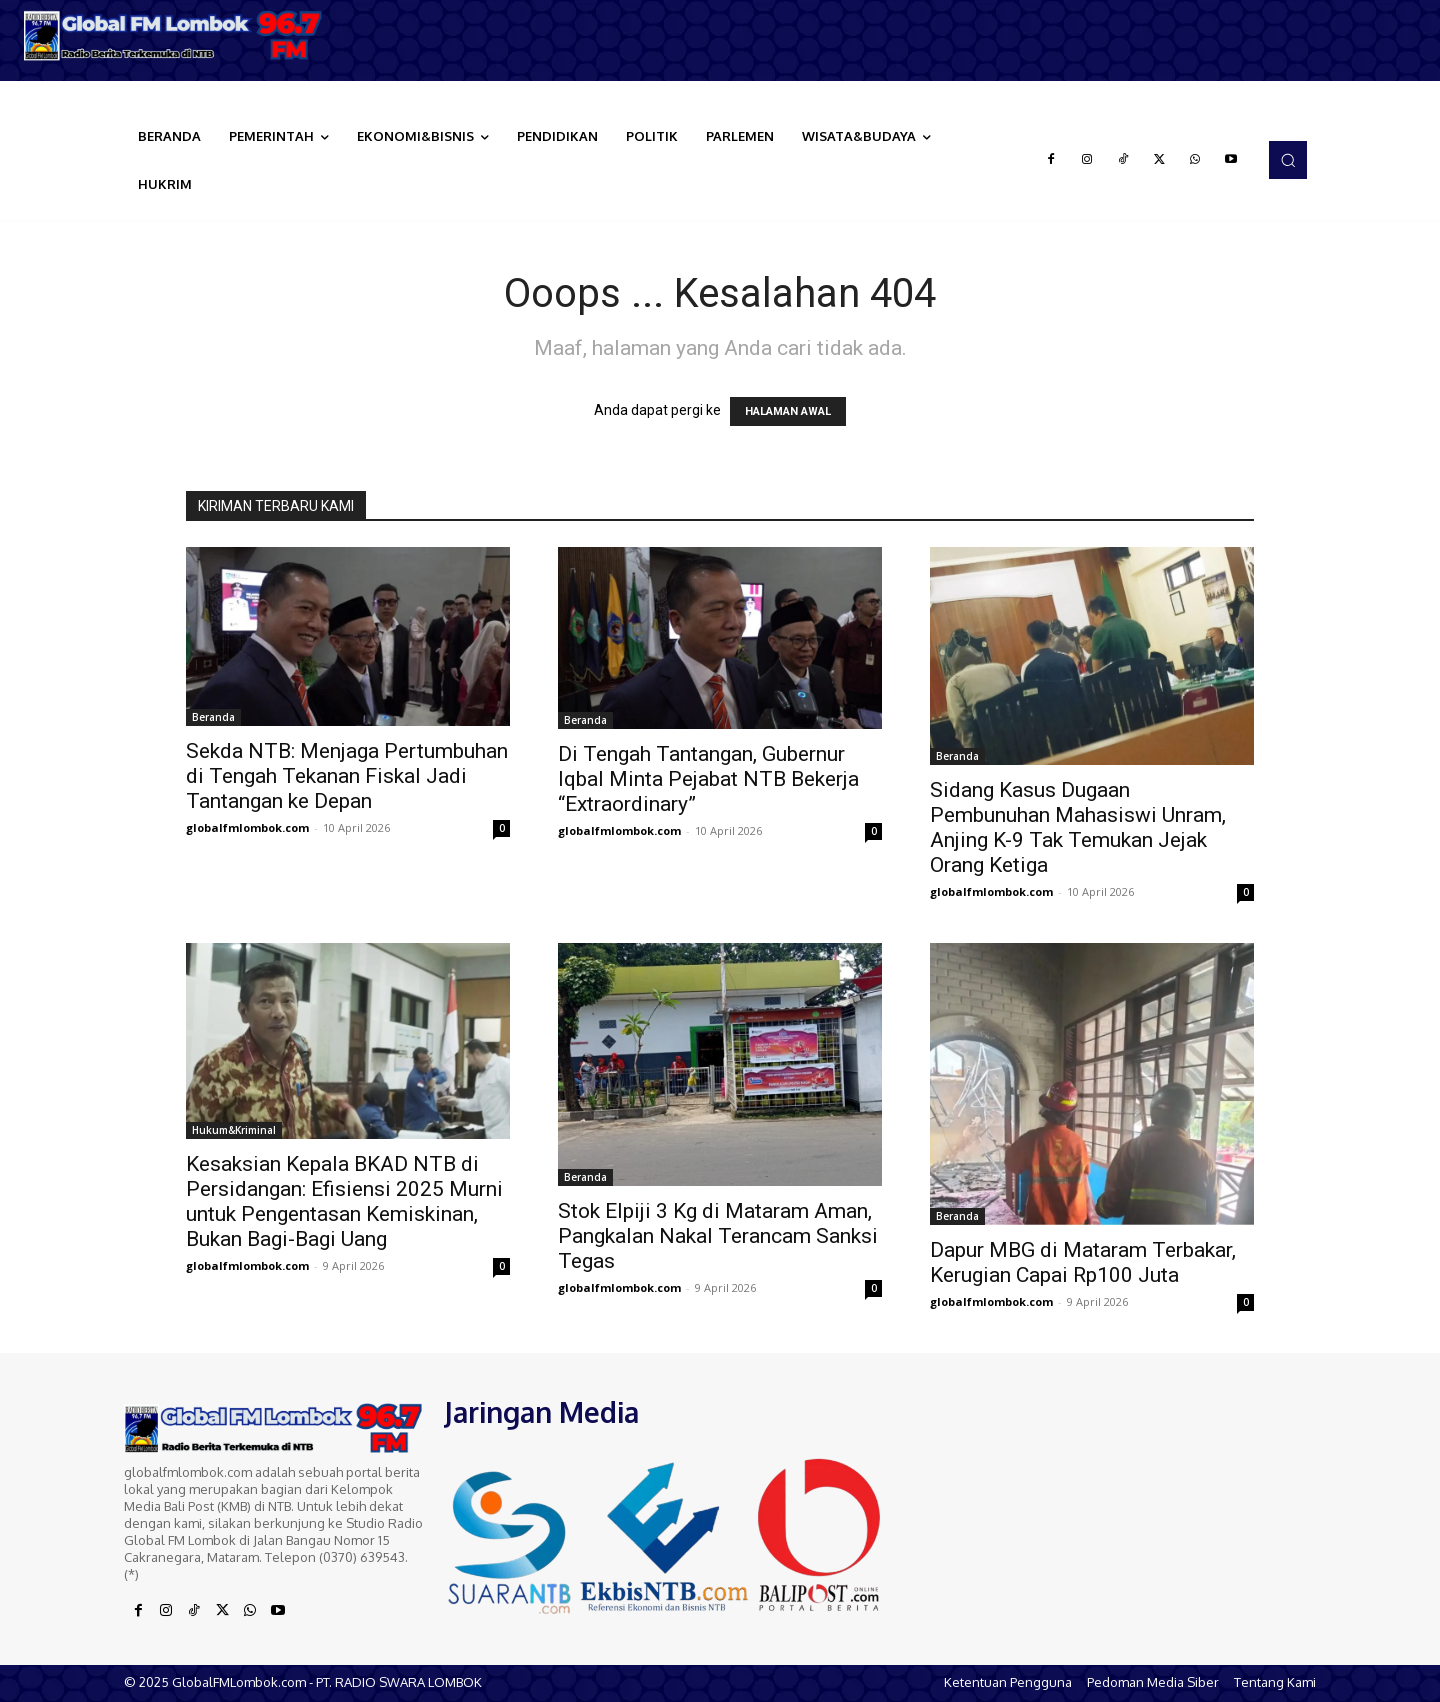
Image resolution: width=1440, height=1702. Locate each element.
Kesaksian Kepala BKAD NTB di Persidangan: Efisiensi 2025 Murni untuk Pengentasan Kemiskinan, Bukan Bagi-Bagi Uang (344, 1201)
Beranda (213, 717)
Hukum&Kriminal (234, 1130)
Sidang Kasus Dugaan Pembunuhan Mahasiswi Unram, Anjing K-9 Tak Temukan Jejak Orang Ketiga (1078, 827)
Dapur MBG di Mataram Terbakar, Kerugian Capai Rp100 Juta (1083, 1262)
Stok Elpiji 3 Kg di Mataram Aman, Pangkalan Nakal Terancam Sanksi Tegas (718, 1236)
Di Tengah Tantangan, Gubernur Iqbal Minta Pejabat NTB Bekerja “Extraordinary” (708, 779)
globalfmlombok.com (247, 827)
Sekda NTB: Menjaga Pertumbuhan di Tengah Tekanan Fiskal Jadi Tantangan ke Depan (347, 776)
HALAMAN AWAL (788, 411)
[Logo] (180, 35)
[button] (1288, 160)
